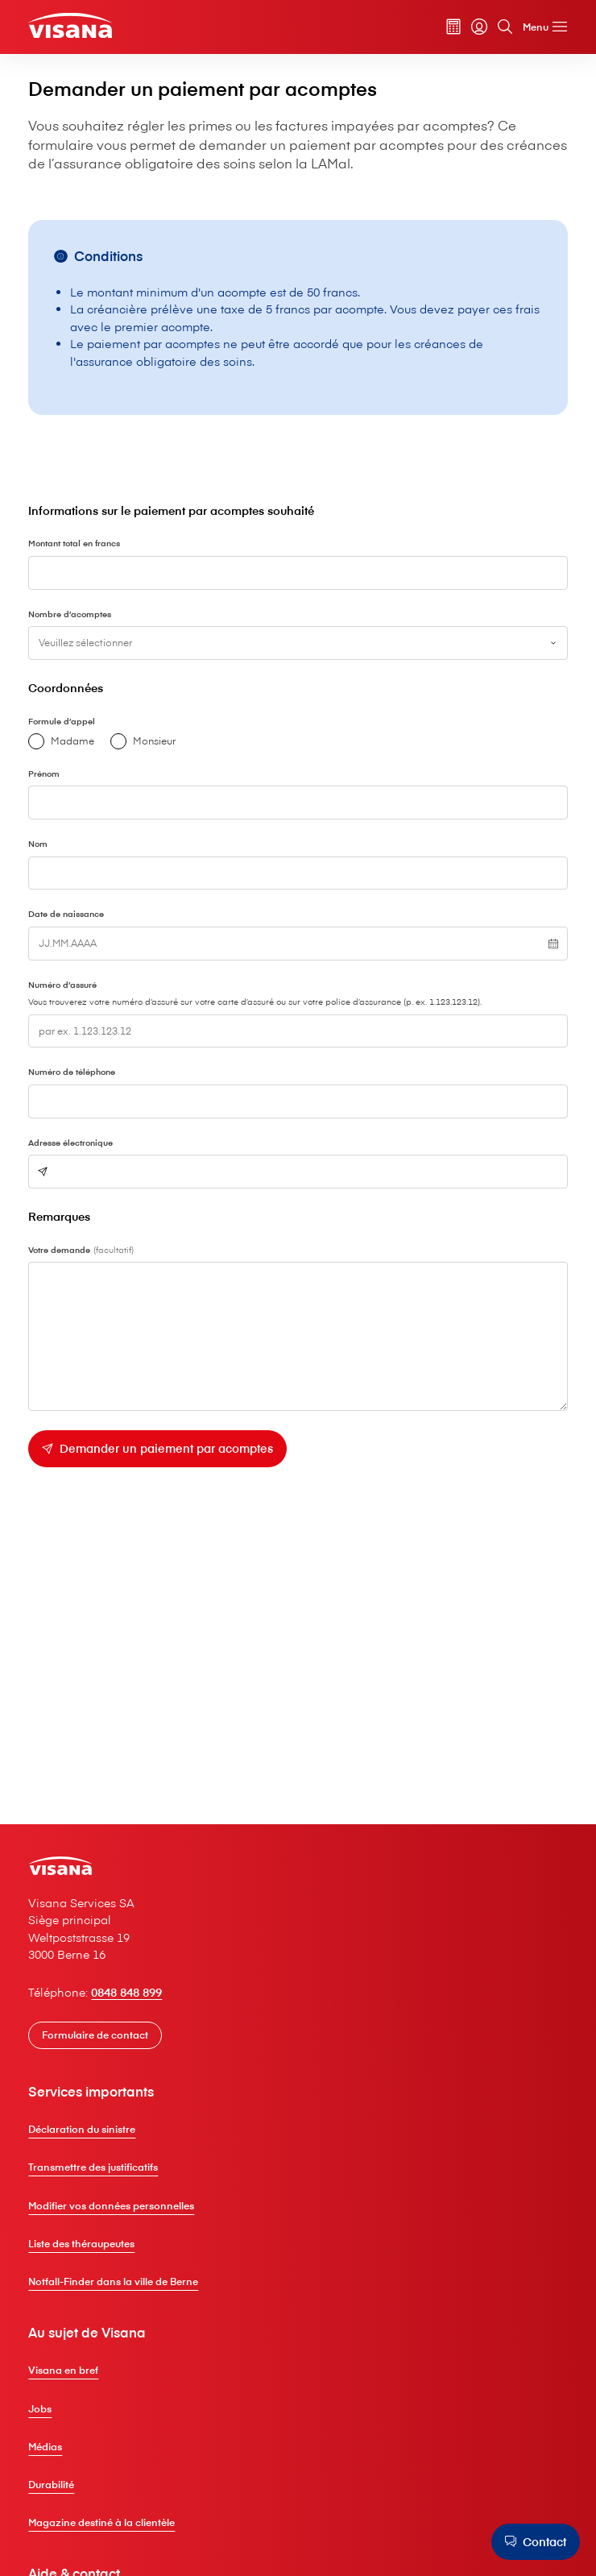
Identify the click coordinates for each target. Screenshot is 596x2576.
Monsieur (149, 749)
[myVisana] (473, 28)
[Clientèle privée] (78, 27)
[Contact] (534, 2541)
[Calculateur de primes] (447, 28)
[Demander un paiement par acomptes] (165, 1462)
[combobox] (298, 650)
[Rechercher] (498, 28)
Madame (68, 749)
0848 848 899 (135, 1997)
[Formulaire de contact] (103, 2040)
